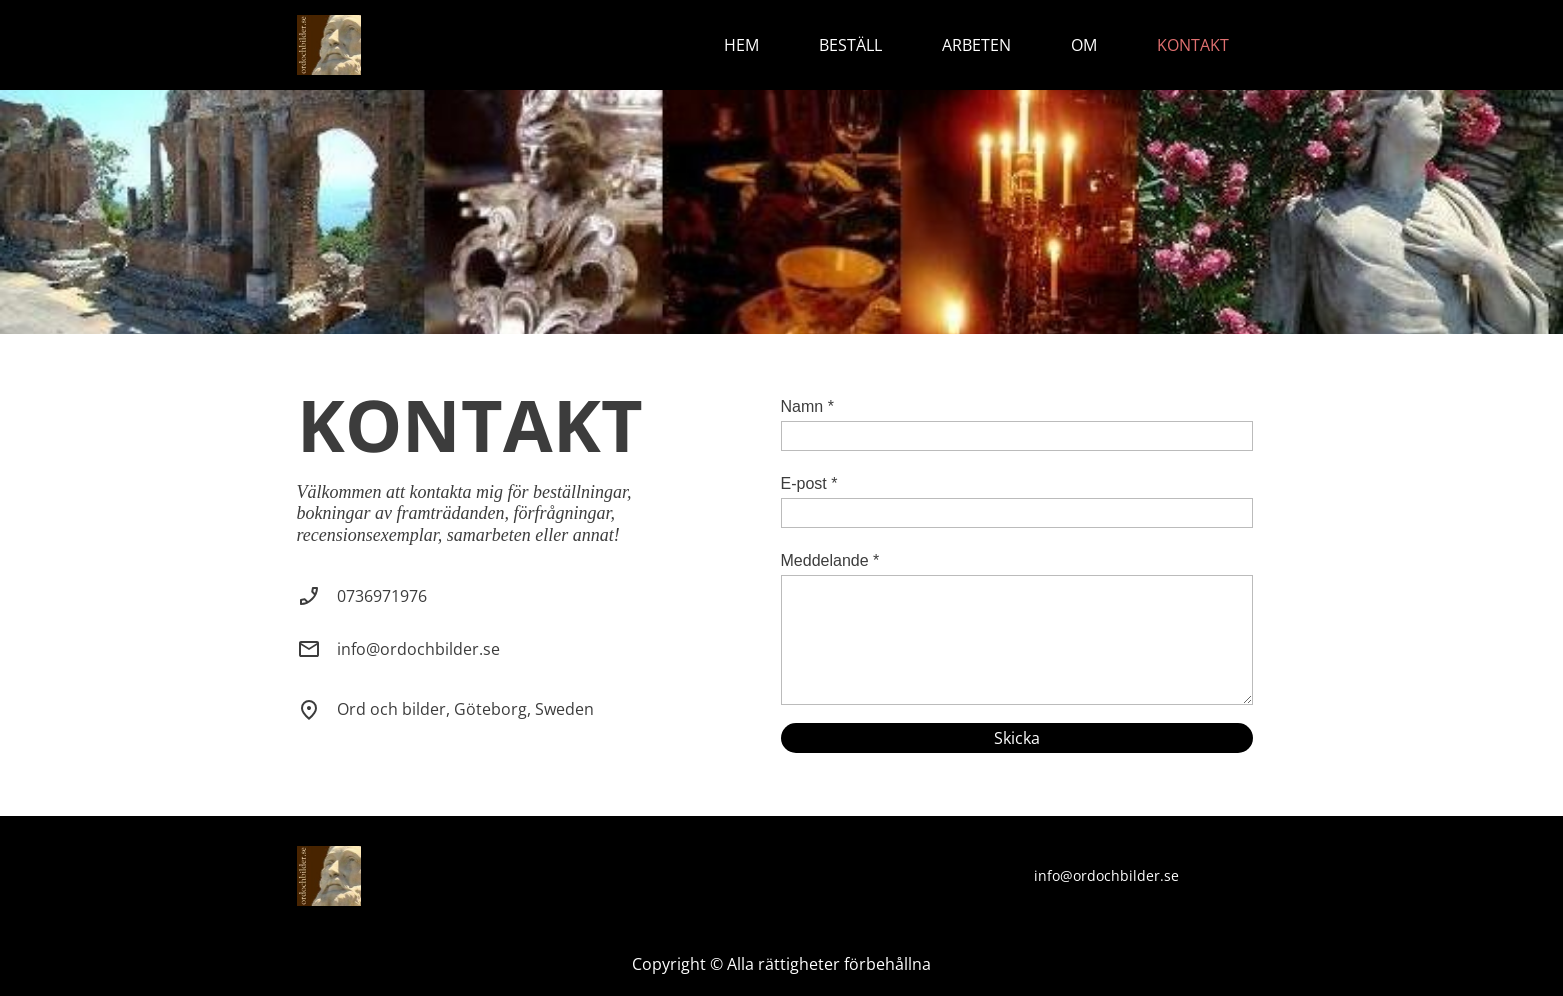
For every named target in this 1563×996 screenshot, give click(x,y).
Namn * (807, 406)
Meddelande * (830, 560)
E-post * (809, 483)
